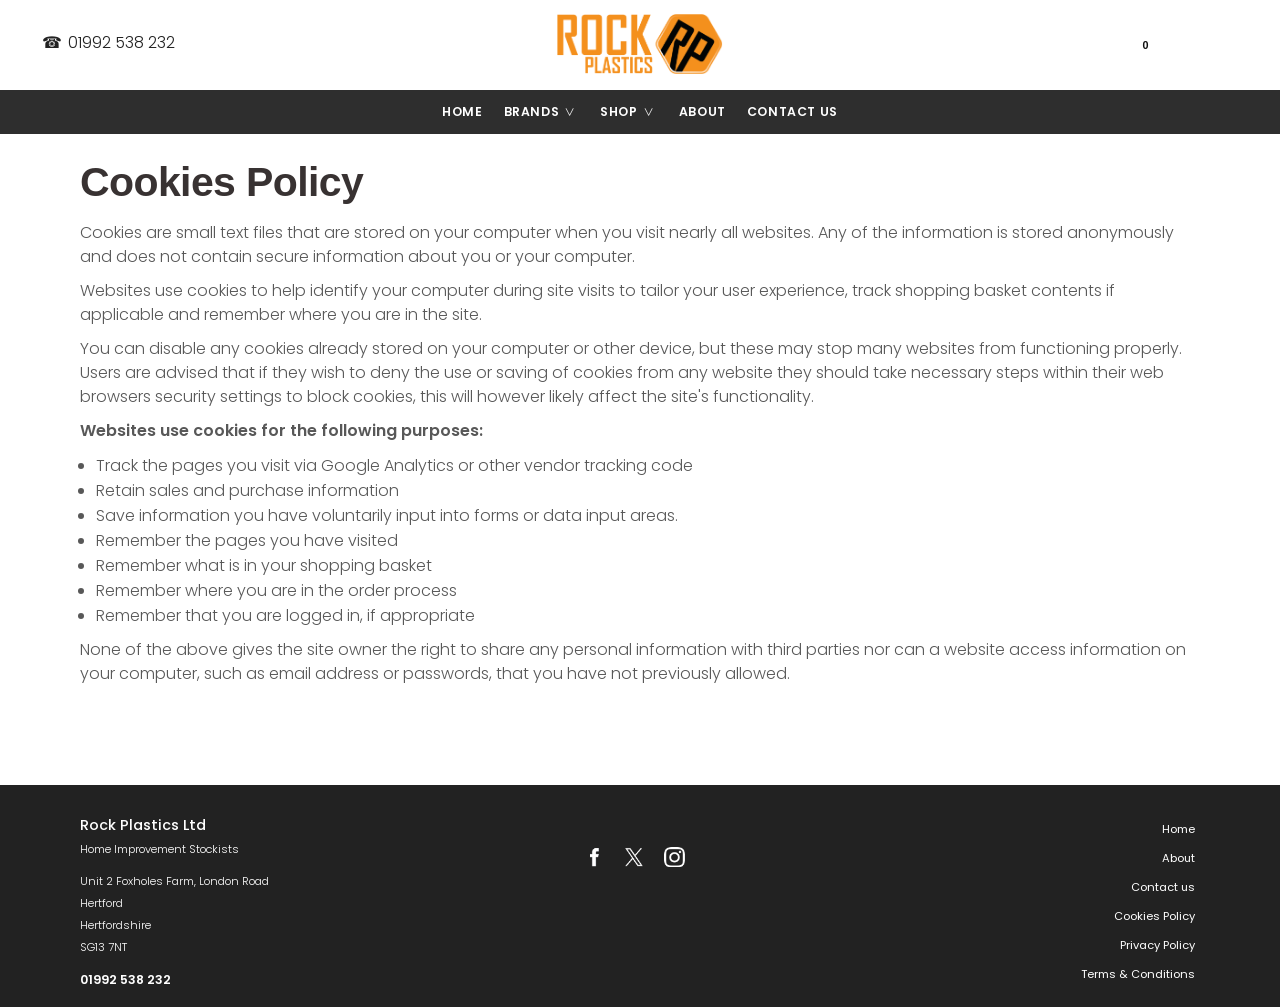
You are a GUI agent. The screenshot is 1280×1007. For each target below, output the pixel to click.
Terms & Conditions (1138, 974)
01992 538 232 (107, 43)
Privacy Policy (1157, 945)
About (702, 111)
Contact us (792, 111)
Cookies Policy (1154, 916)
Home (462, 111)
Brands (547, 112)
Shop (634, 112)
